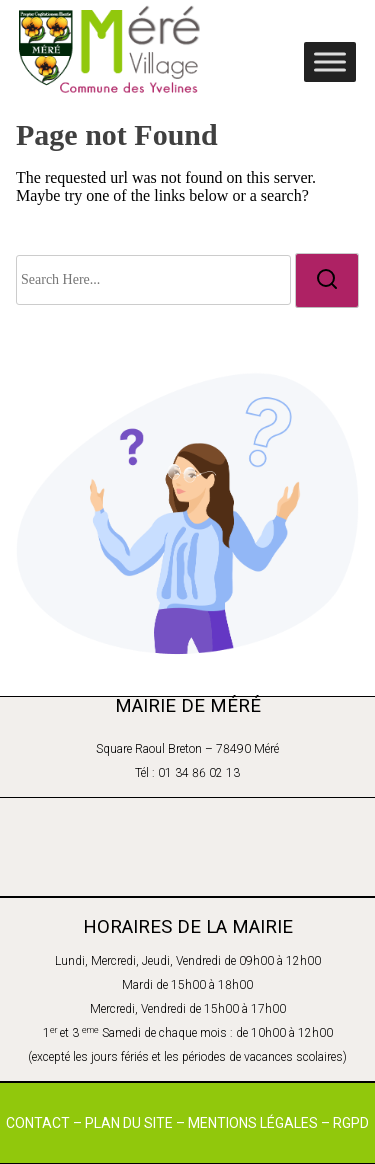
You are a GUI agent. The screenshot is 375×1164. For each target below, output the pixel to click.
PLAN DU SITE (129, 1123)
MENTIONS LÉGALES (253, 1123)
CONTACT (38, 1123)
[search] (327, 280)
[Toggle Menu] (330, 61)
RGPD (351, 1123)
